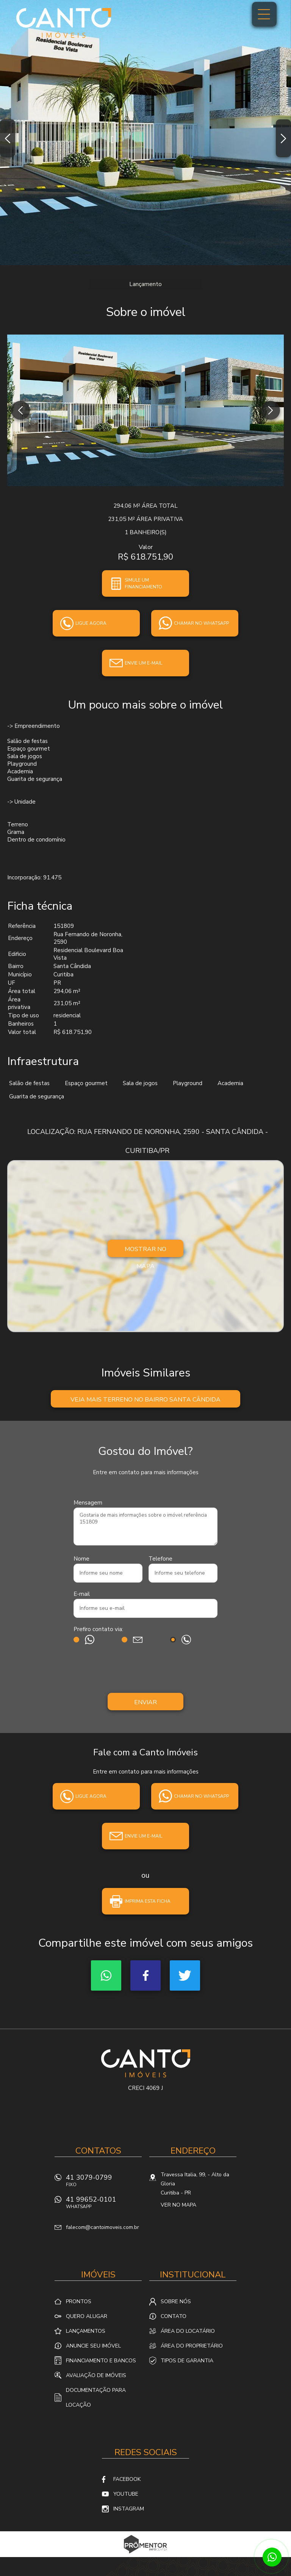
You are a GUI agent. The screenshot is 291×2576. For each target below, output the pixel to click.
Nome (81, 1558)
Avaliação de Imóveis (96, 2375)
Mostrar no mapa (145, 1251)
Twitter (185, 1975)
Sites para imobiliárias (145, 2555)
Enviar (145, 1702)
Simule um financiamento (143, 583)
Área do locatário (188, 2331)
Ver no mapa (178, 2204)
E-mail (82, 1594)
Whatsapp (106, 1975)
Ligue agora (90, 623)
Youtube (125, 2494)
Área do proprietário (192, 2345)
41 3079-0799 (104, 2182)
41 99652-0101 (104, 2204)
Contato (173, 2316)
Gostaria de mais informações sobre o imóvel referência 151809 (145, 1526)
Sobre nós (176, 2301)
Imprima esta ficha (148, 1901)
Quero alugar (86, 2316)
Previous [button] (7, 138)
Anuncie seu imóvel (93, 2345)
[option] (145, 132)
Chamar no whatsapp (201, 623)
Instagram (128, 2508)
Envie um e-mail (143, 663)
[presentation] (145, 1670)
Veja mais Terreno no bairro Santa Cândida (145, 1399)
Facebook (145, 1975)
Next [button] (283, 138)
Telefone (160, 1558)
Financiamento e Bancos (101, 2360)
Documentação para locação (96, 2398)
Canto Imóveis (145, 2063)
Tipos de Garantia (187, 2360)
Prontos (78, 2301)
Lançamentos (85, 2331)
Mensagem (88, 1502)
